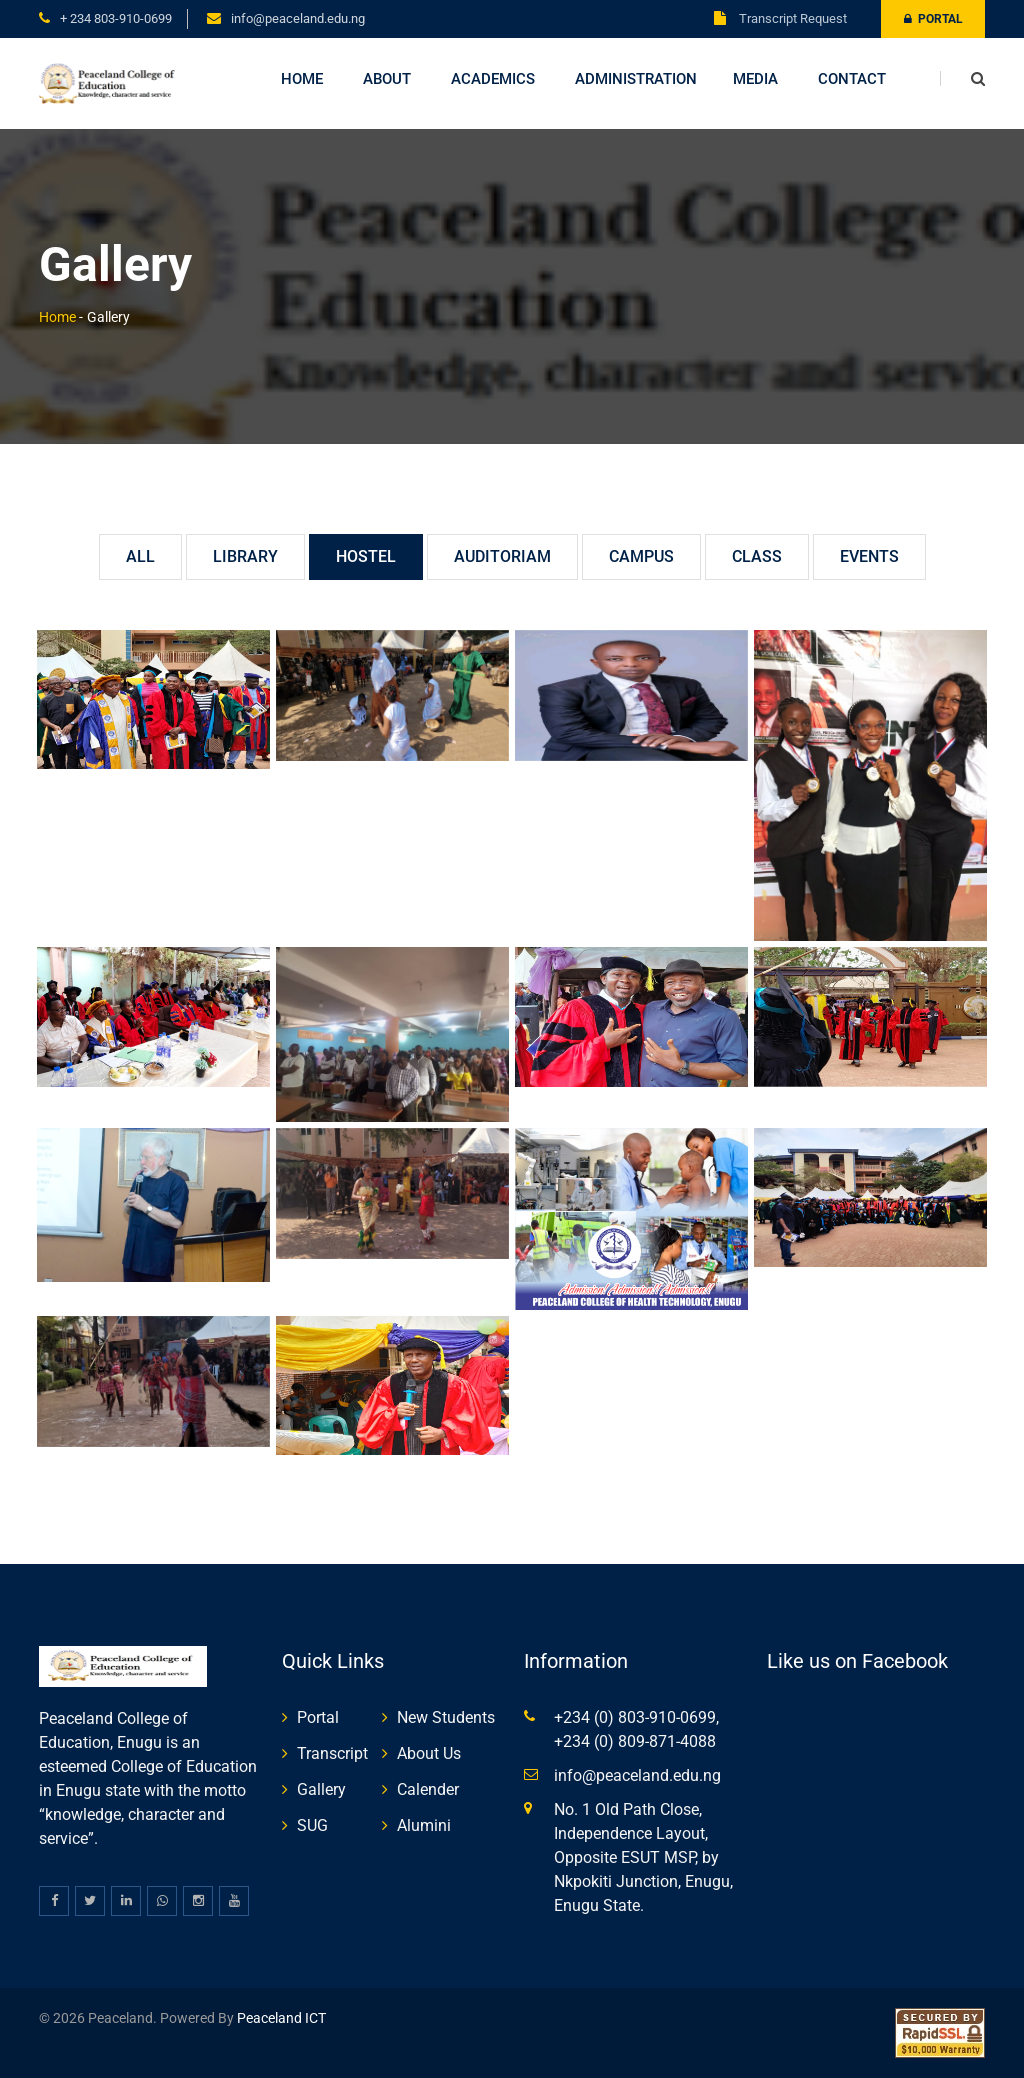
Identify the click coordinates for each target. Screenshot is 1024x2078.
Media (755, 79)
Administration (636, 79)
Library (245, 556)
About (387, 79)
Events (869, 556)
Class (757, 556)
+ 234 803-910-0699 (116, 18)
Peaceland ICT (281, 2018)
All (140, 556)
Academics (493, 79)
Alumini (424, 1825)
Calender (428, 1789)
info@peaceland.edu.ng (298, 18)
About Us (429, 1753)
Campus (641, 556)
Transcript (332, 1753)
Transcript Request (780, 18)
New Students (446, 1717)
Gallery (321, 1789)
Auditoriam (502, 556)
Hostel (366, 556)
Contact (852, 79)
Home (302, 79)
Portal (933, 19)
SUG (312, 1825)
